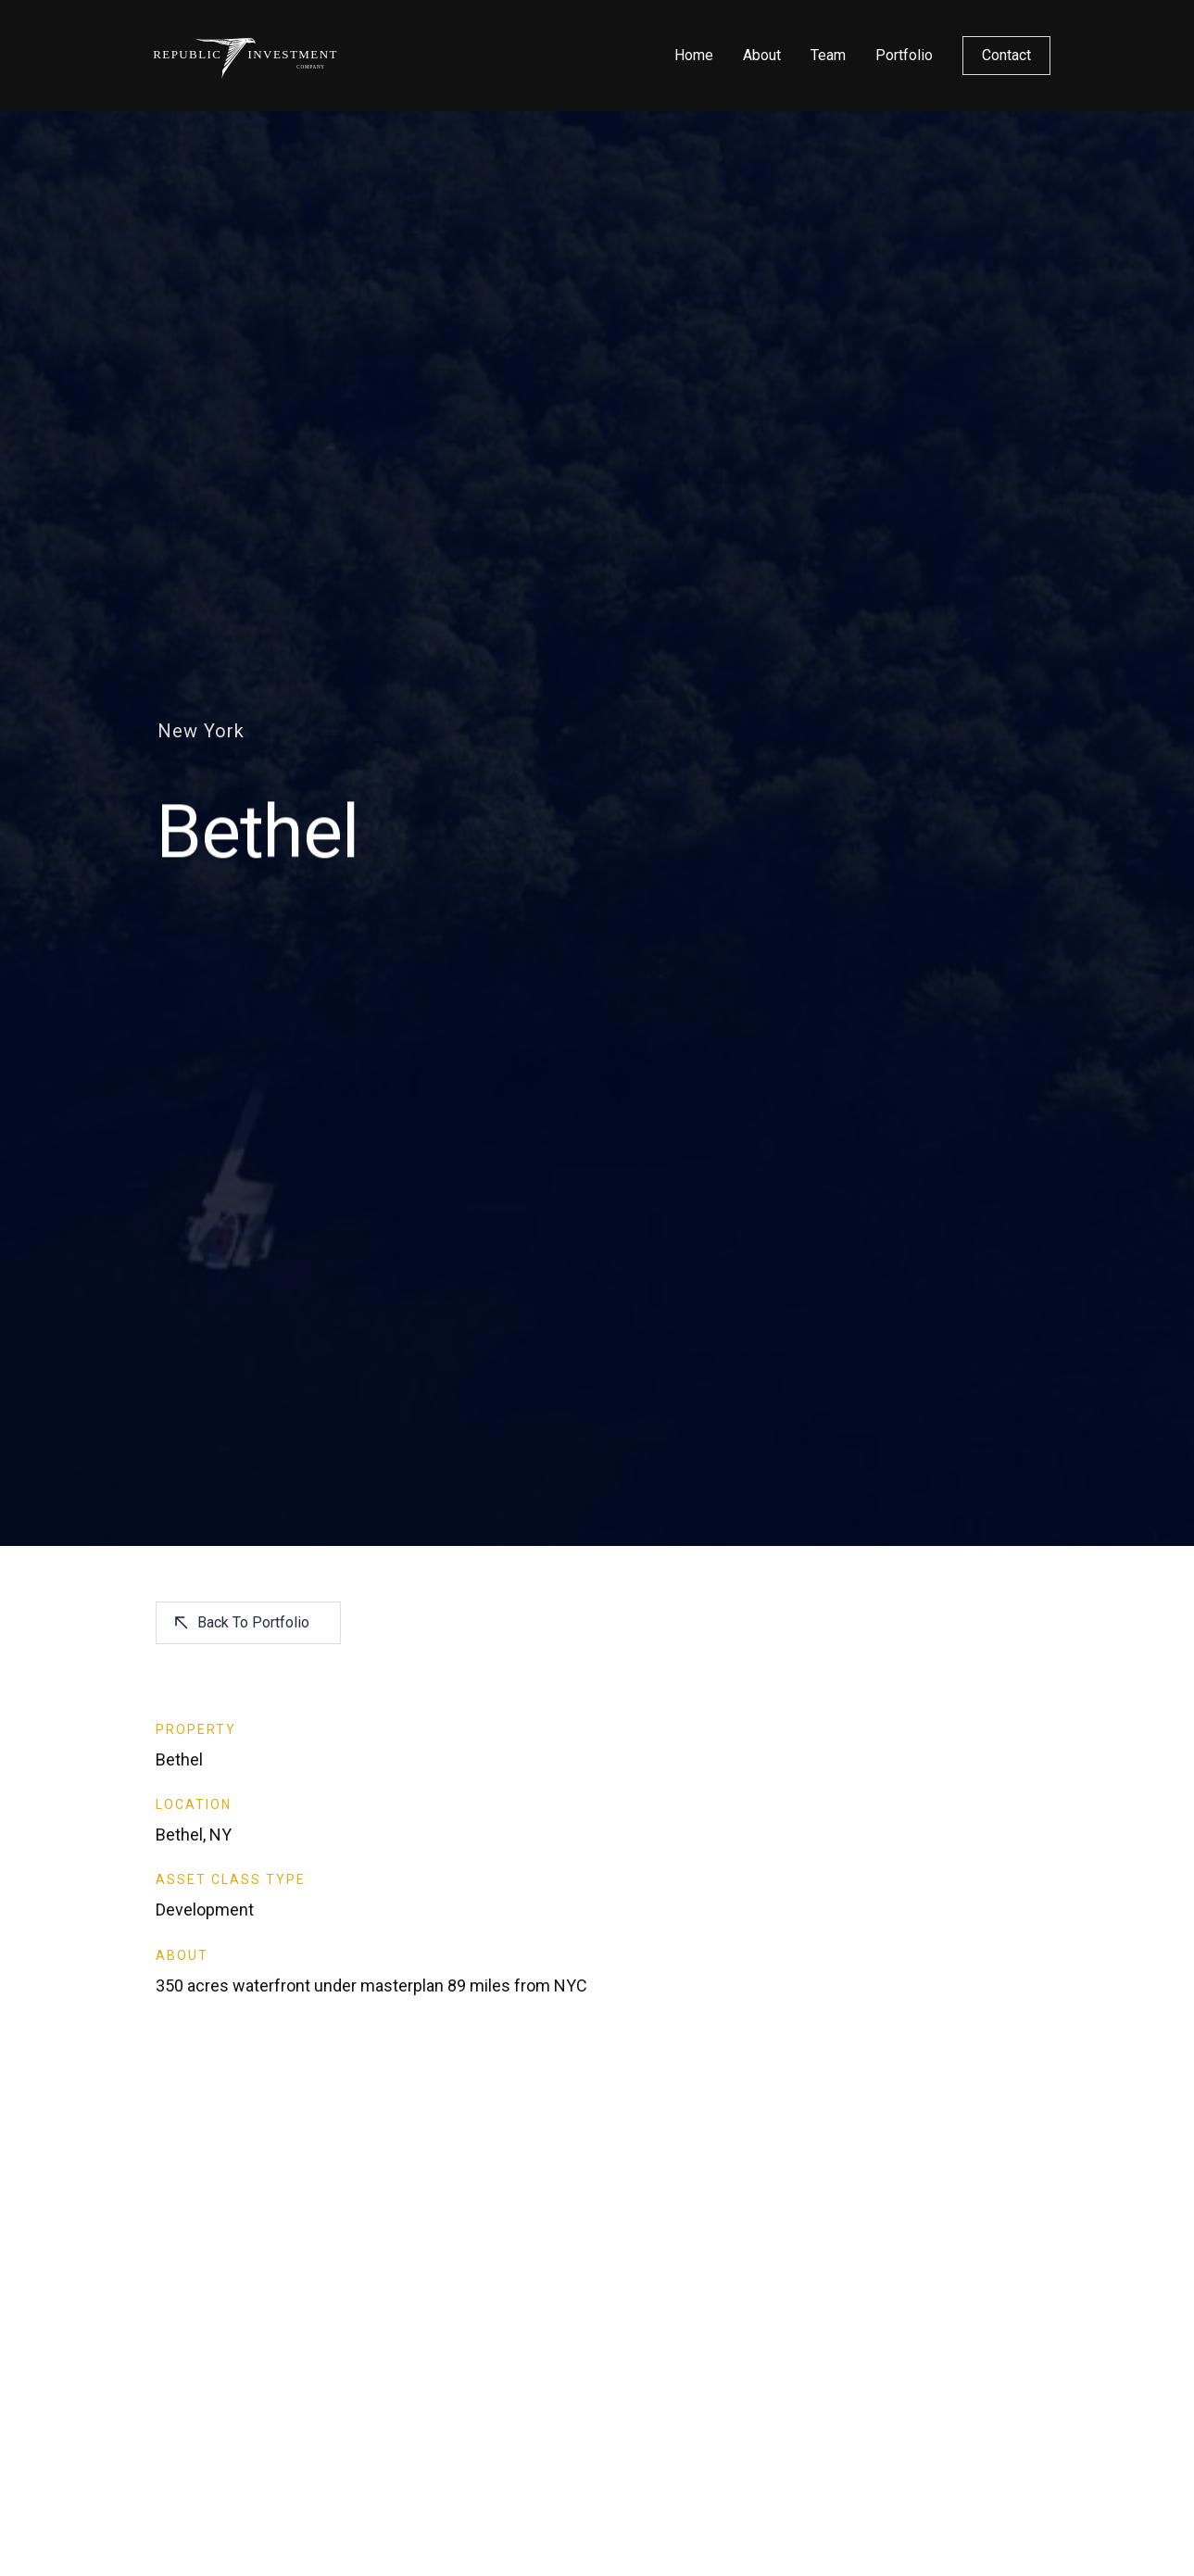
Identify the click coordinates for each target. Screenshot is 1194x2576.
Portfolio (904, 55)
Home (693, 55)
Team (828, 55)
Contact (1006, 55)
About (762, 55)
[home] (246, 56)
